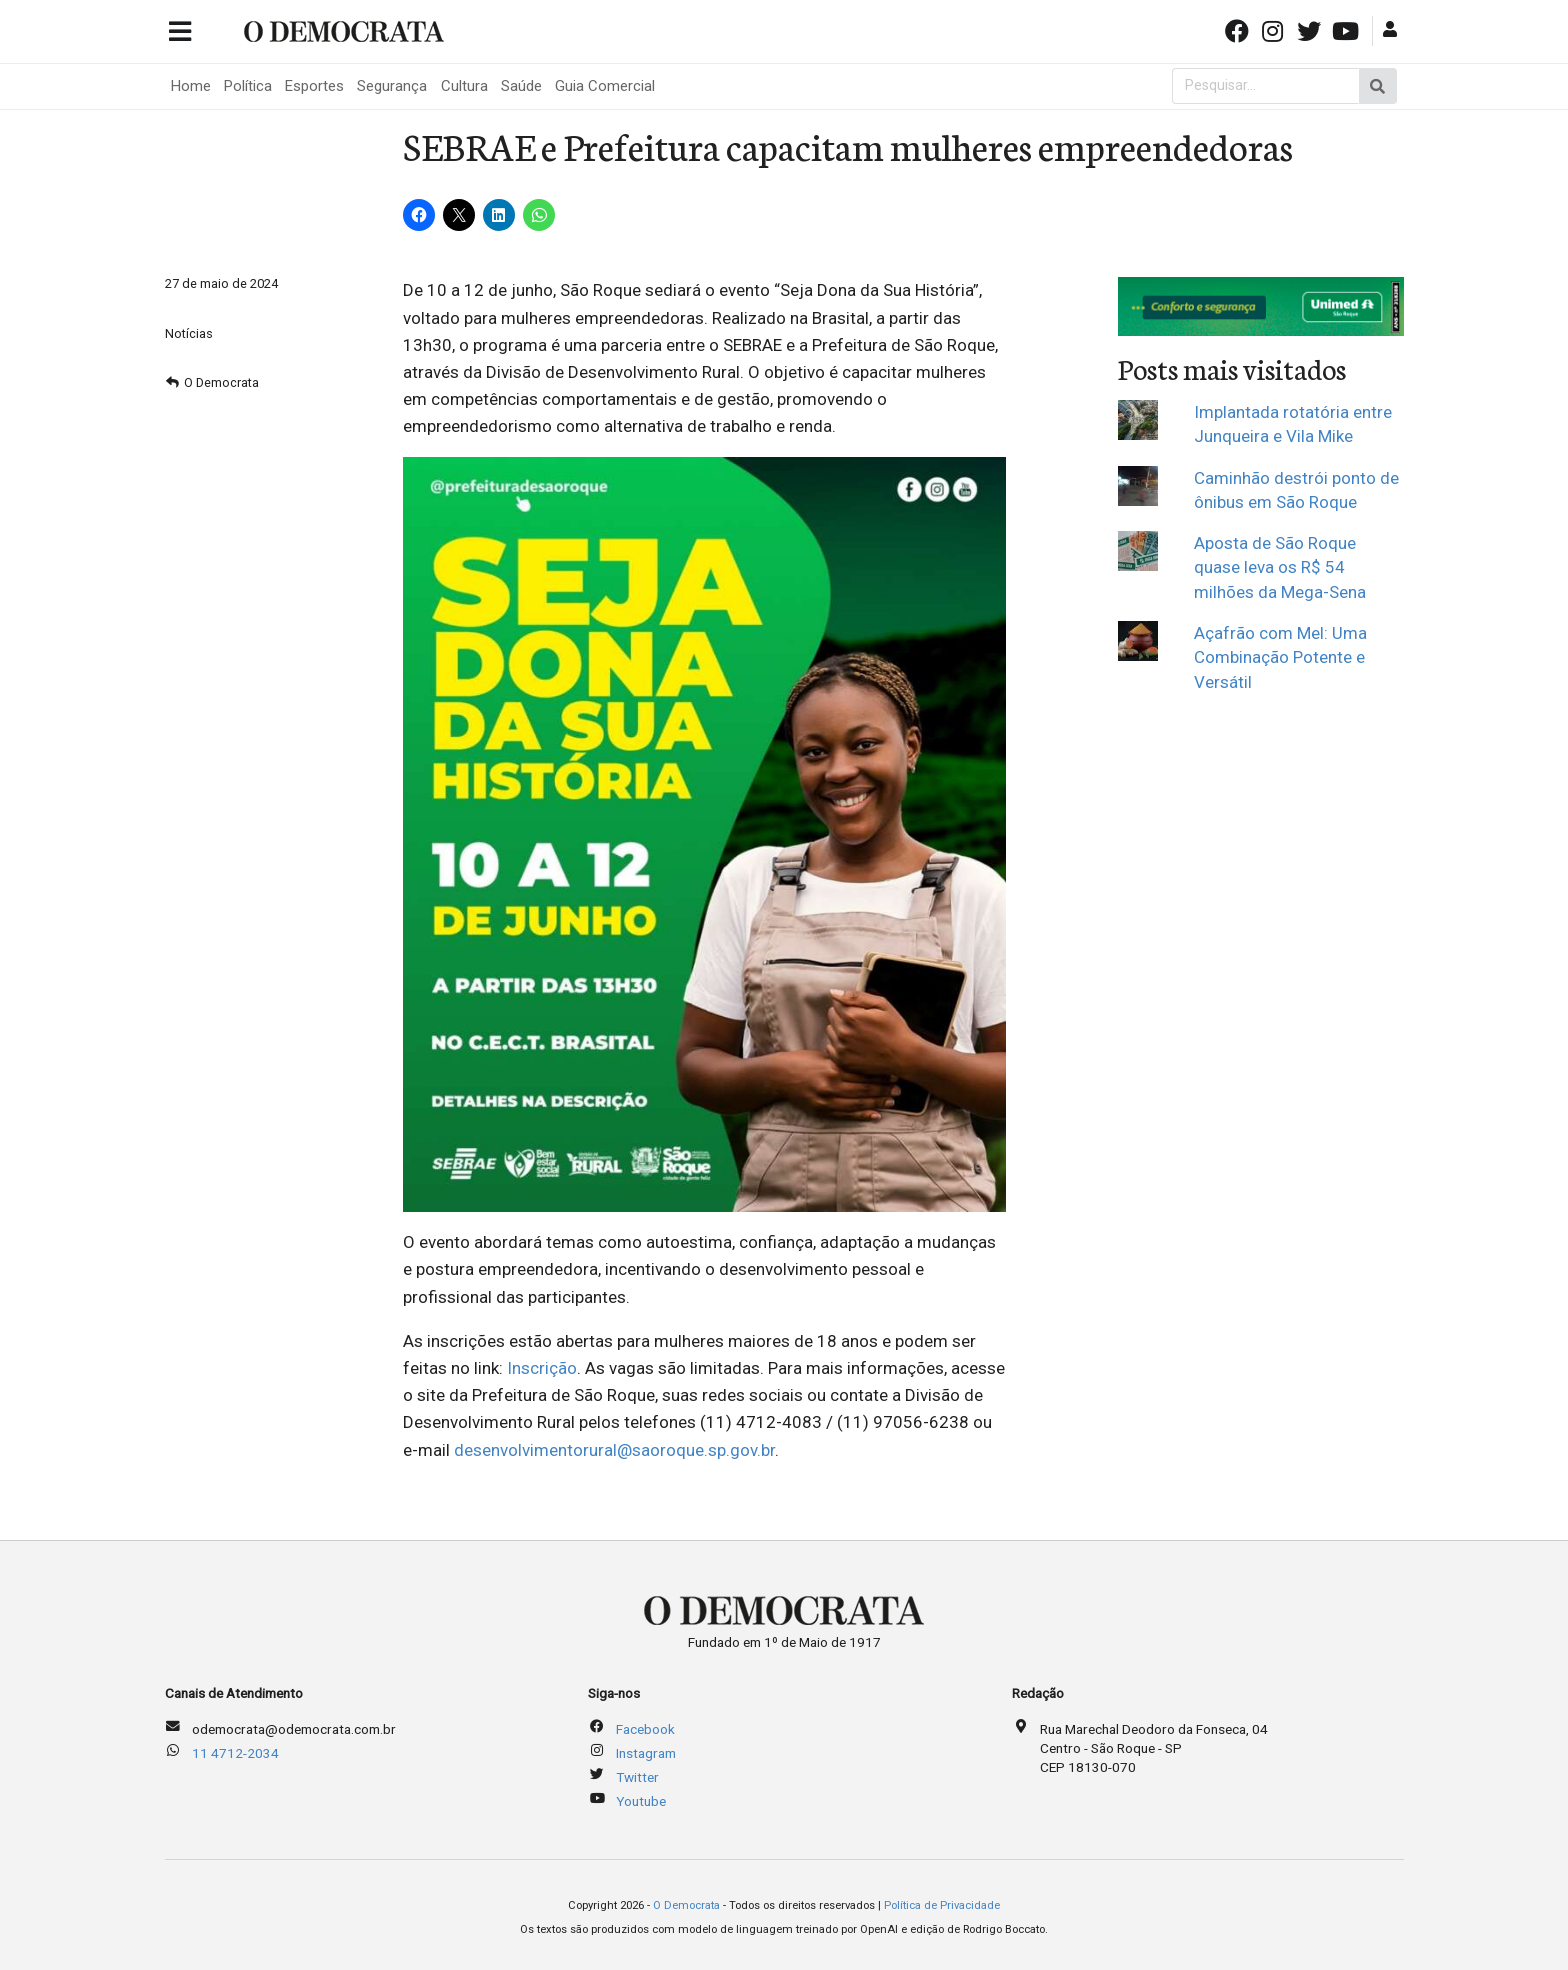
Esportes (314, 86)
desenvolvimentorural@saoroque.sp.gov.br (614, 1450)
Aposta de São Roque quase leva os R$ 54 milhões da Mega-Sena (1280, 567)
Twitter (637, 1777)
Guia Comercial (605, 86)
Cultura (464, 86)
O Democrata (221, 382)
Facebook (645, 1729)
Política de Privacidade (942, 1905)
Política (248, 86)
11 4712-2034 (235, 1753)
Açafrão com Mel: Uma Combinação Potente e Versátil (1280, 657)
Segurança (392, 86)
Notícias (189, 333)
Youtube (641, 1801)
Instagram (646, 1753)
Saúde (521, 86)
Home (191, 86)
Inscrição (542, 1368)
